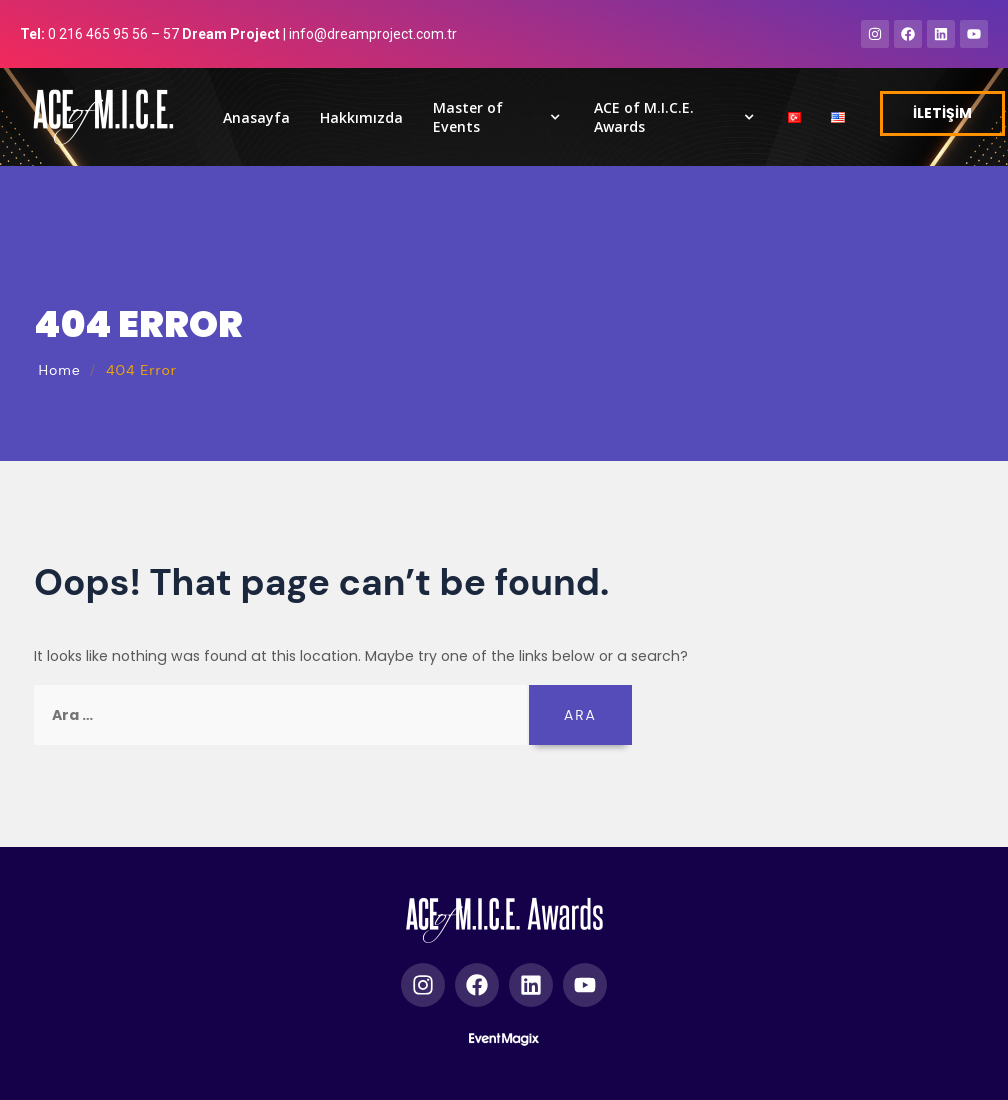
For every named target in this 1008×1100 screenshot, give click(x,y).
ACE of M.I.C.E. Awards (676, 117)
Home (59, 370)
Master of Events (498, 117)
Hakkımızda (361, 117)
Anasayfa (256, 117)
